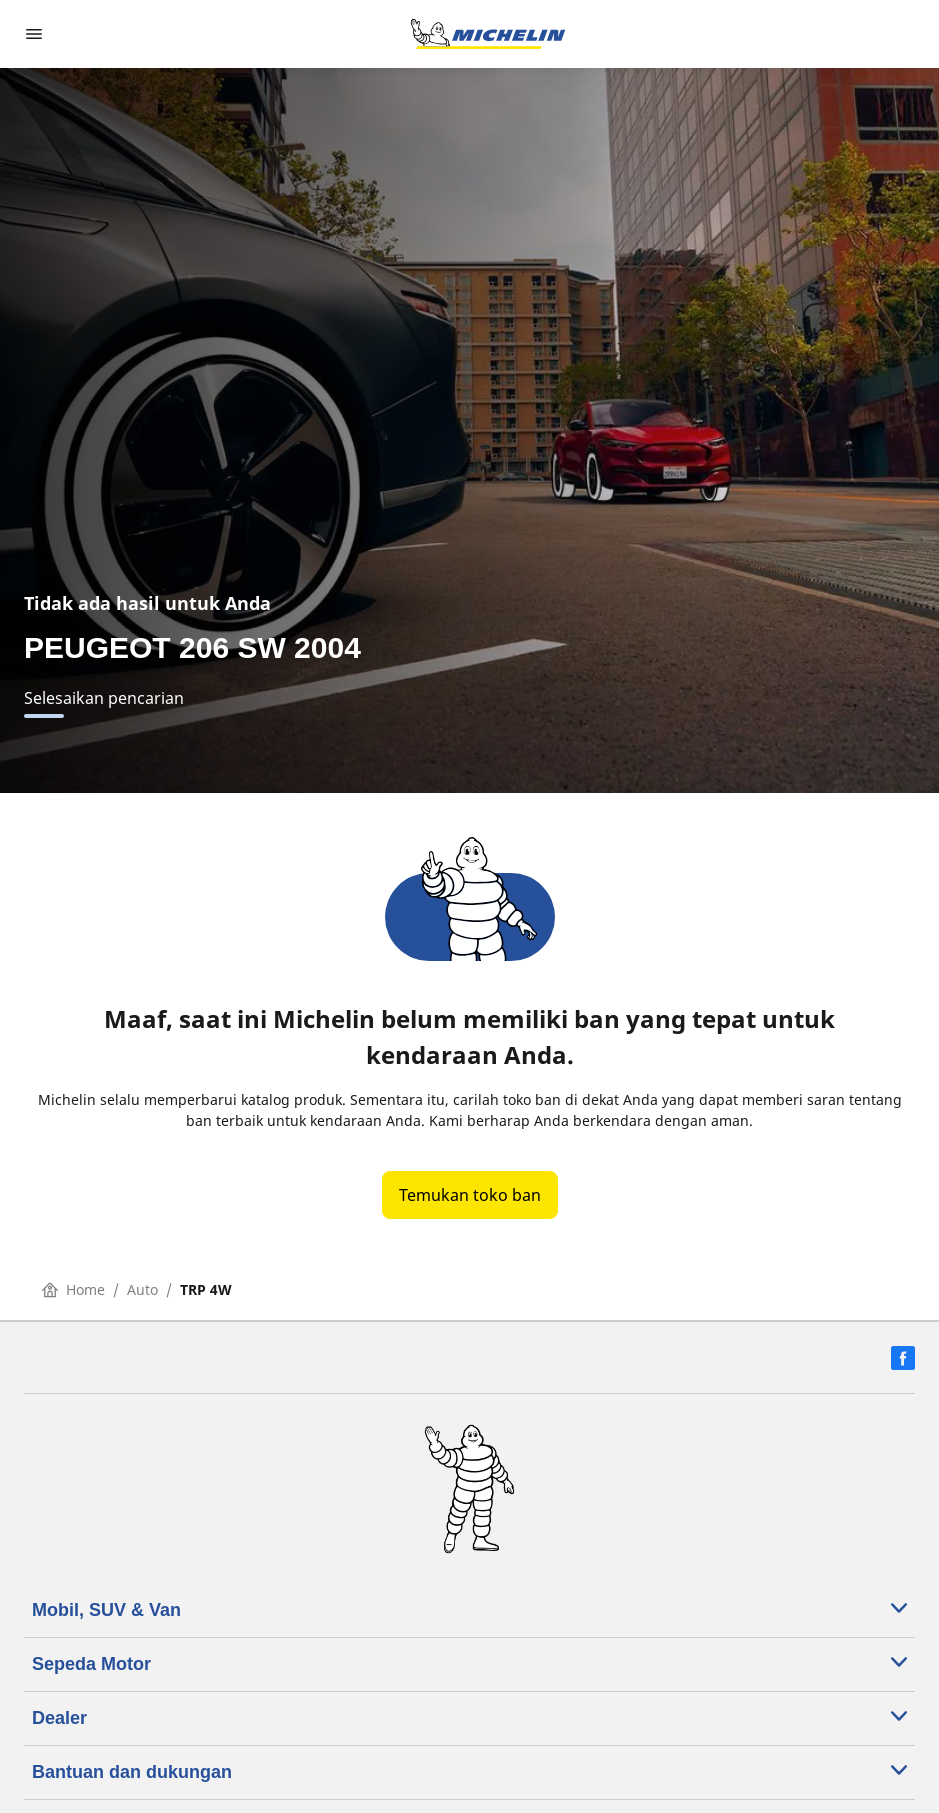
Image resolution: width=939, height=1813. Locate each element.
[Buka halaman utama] (488, 34)
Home (73, 1289)
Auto (142, 1289)
